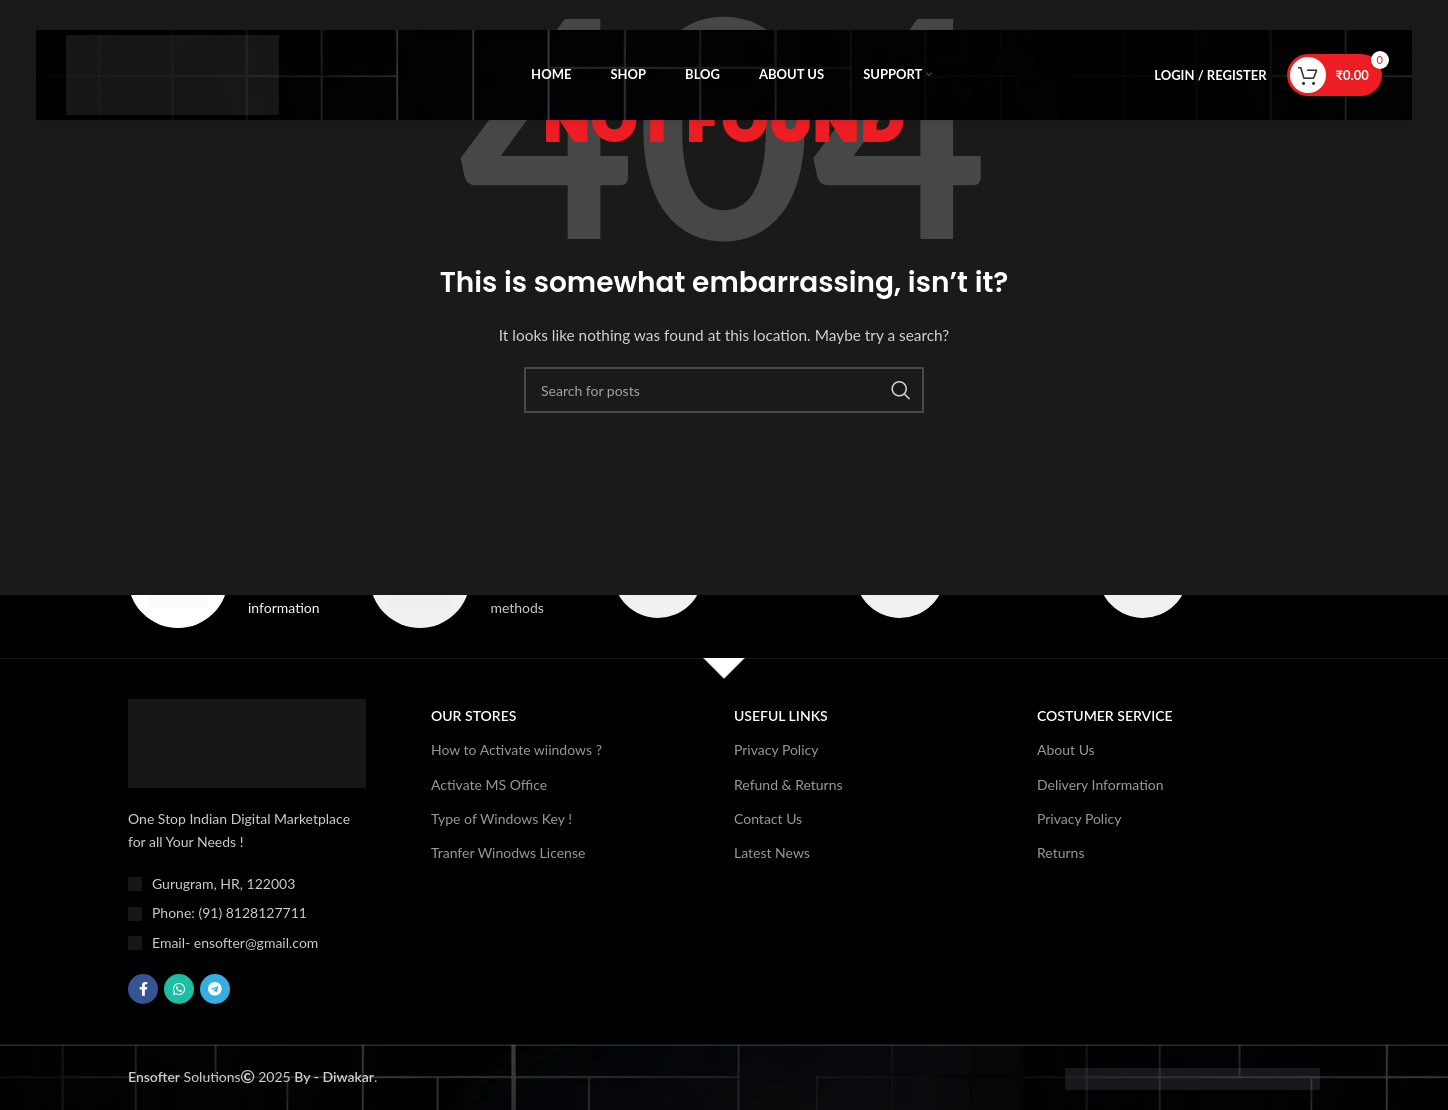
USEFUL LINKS (781, 716)
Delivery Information (1100, 784)
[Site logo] (172, 73)
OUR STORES (473, 716)
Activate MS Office (489, 784)
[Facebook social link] (143, 990)
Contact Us (768, 818)
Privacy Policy (776, 750)
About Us (1066, 750)
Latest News (772, 852)
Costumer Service (1105, 716)
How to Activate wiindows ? (516, 750)
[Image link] (247, 742)
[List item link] (247, 914)
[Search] (724, 390)
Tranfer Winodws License (508, 852)
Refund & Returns (788, 784)
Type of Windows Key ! (501, 818)
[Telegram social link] (215, 990)
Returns (1060, 852)
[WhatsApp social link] (179, 990)
